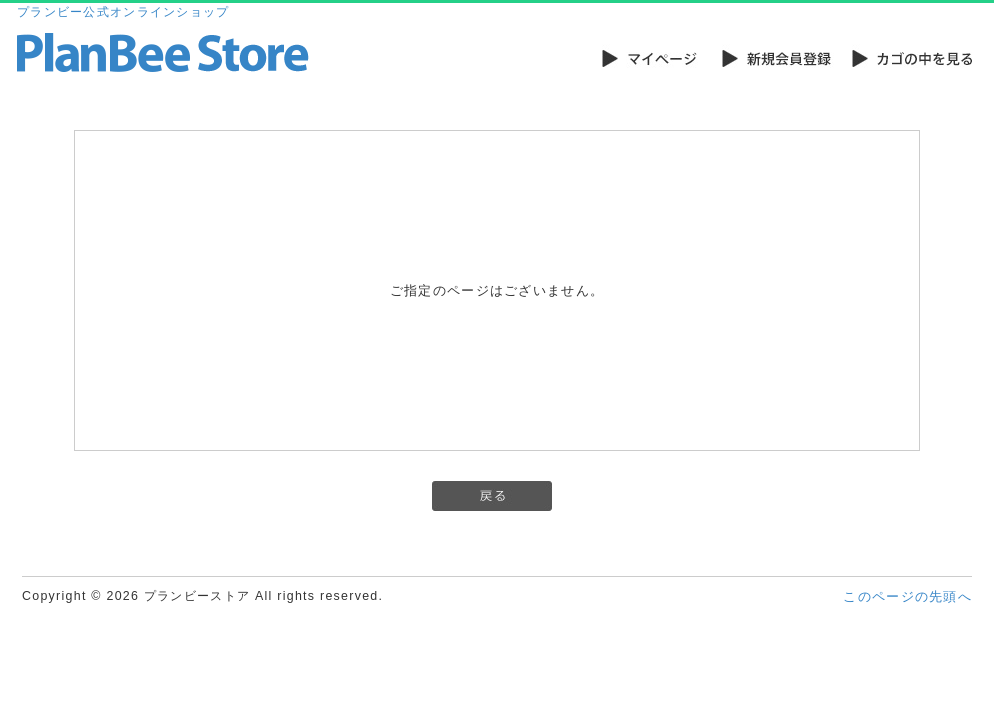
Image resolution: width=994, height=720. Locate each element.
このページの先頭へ (907, 596)
